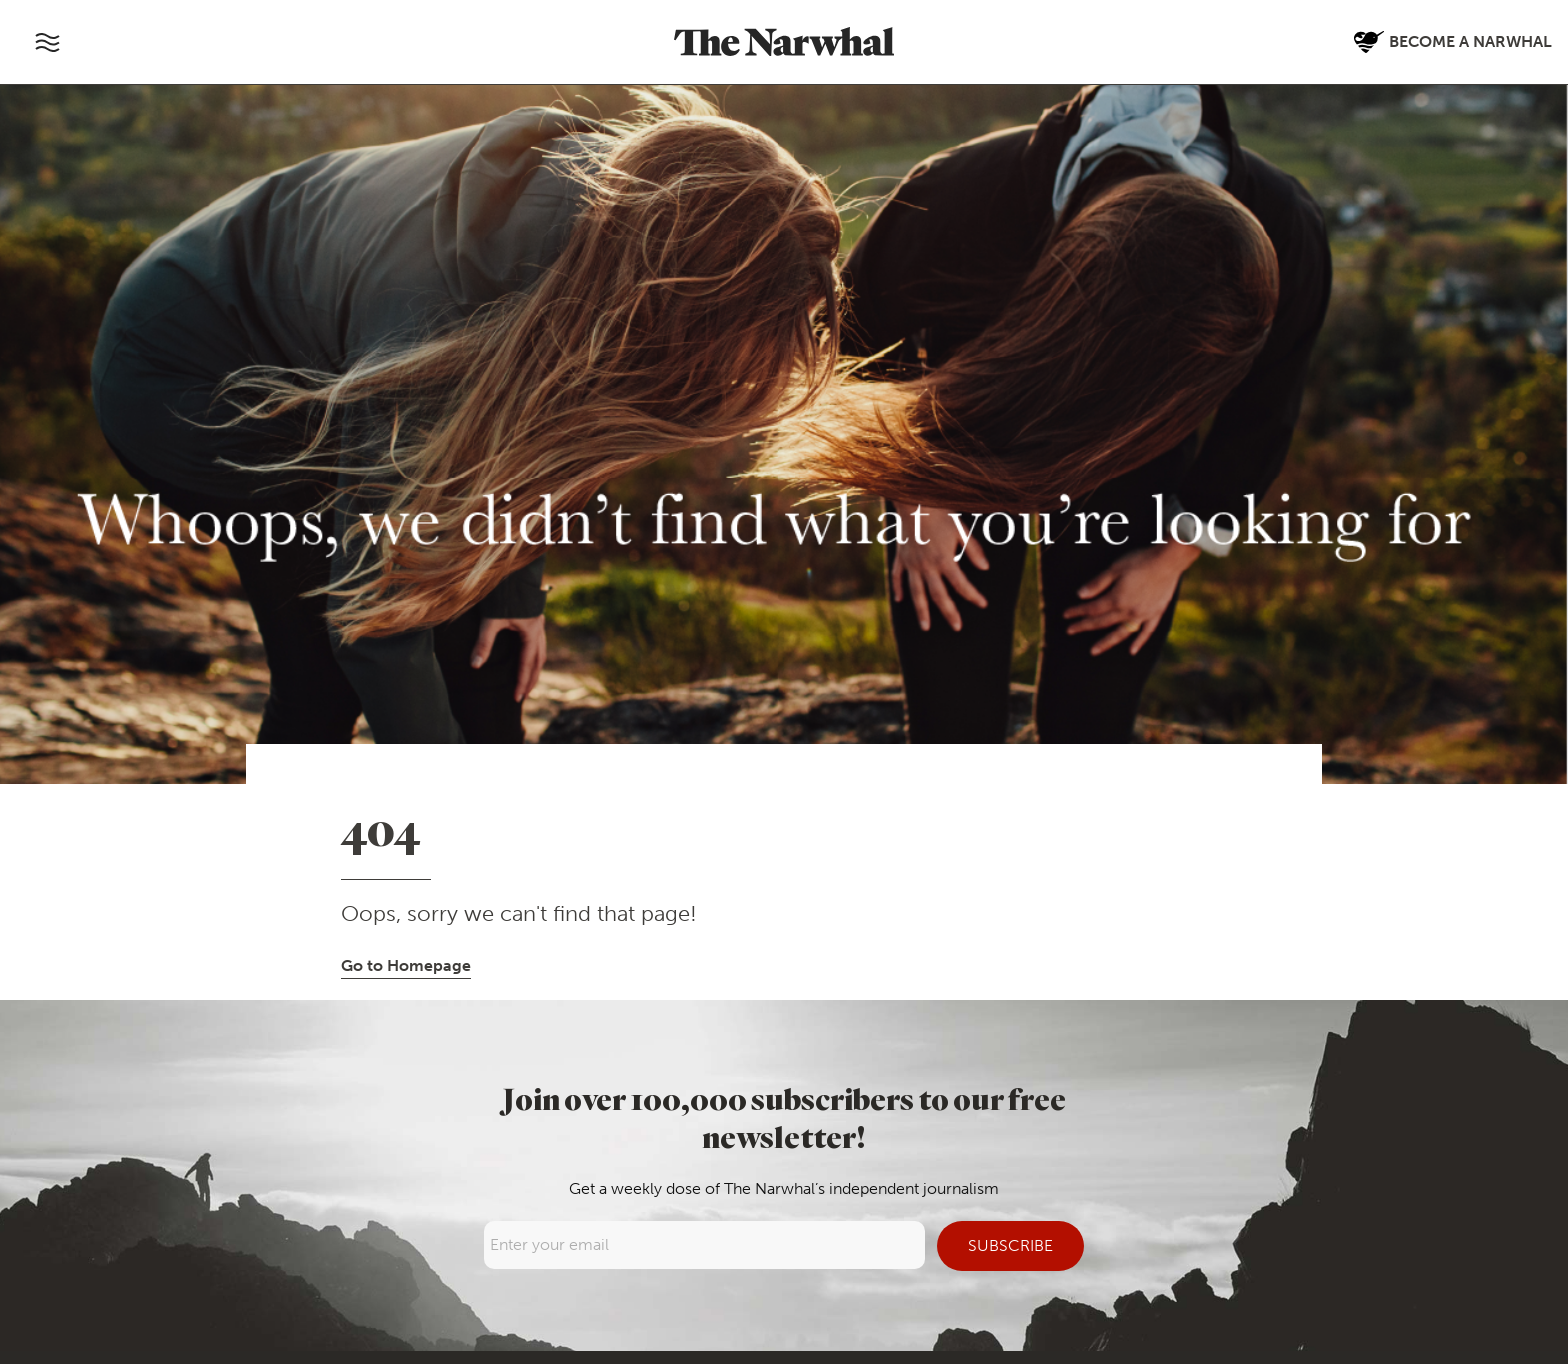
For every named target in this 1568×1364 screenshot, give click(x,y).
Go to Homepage (406, 965)
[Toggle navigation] (47, 42)
